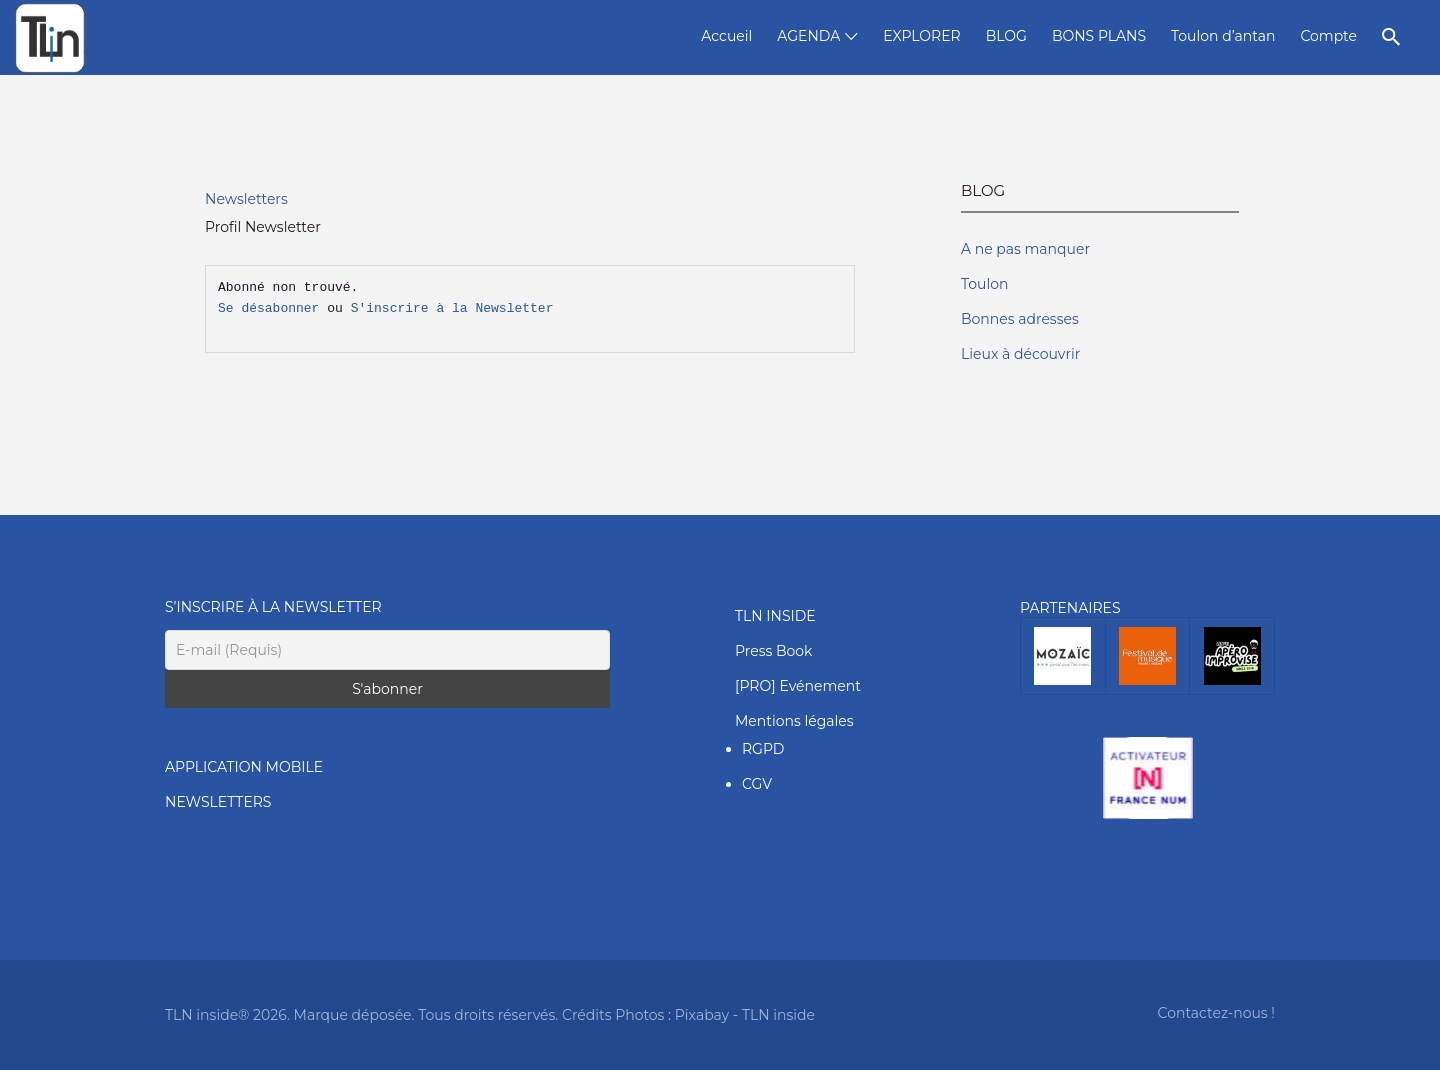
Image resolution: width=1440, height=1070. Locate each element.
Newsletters (246, 199)
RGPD (763, 749)
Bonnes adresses (1020, 319)
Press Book (773, 651)
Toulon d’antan (1223, 36)
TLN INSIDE (775, 616)
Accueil (726, 36)
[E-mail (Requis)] (387, 650)
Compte (1328, 36)
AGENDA (808, 36)
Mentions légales (794, 721)
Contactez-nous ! (1216, 1013)
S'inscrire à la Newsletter (452, 309)
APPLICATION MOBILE (244, 767)
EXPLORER (921, 36)
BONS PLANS (1099, 36)
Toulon (984, 284)
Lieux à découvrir (1020, 354)
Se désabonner (268, 309)
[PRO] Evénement (798, 686)
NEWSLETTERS (218, 802)
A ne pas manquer (1025, 249)
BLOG (1006, 36)
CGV (757, 784)
